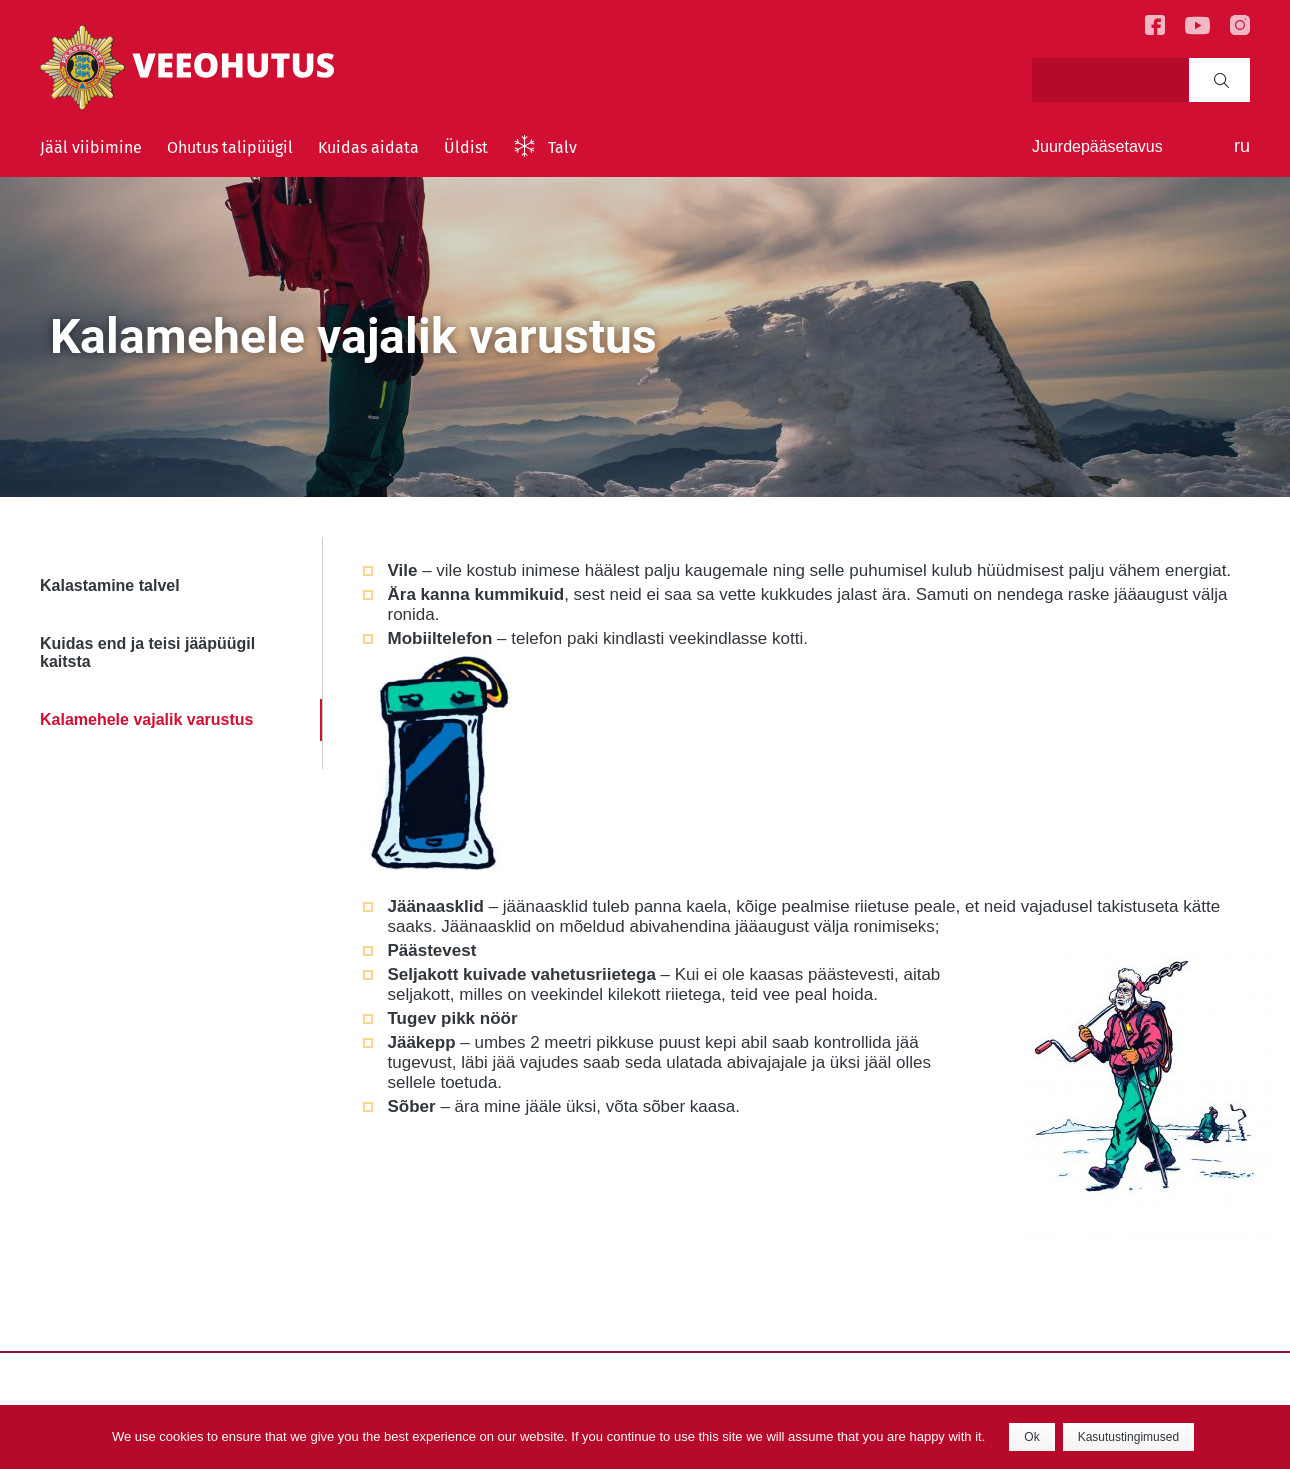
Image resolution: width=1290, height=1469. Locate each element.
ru (1242, 146)
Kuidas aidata (368, 147)
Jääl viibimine (91, 147)
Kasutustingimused (1128, 1437)
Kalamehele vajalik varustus (146, 719)
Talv (562, 147)
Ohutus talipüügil (230, 147)
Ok (1031, 1437)
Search (1221, 80)
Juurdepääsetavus (1097, 146)
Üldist (466, 147)
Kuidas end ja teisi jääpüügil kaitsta (147, 652)
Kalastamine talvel (110, 585)
